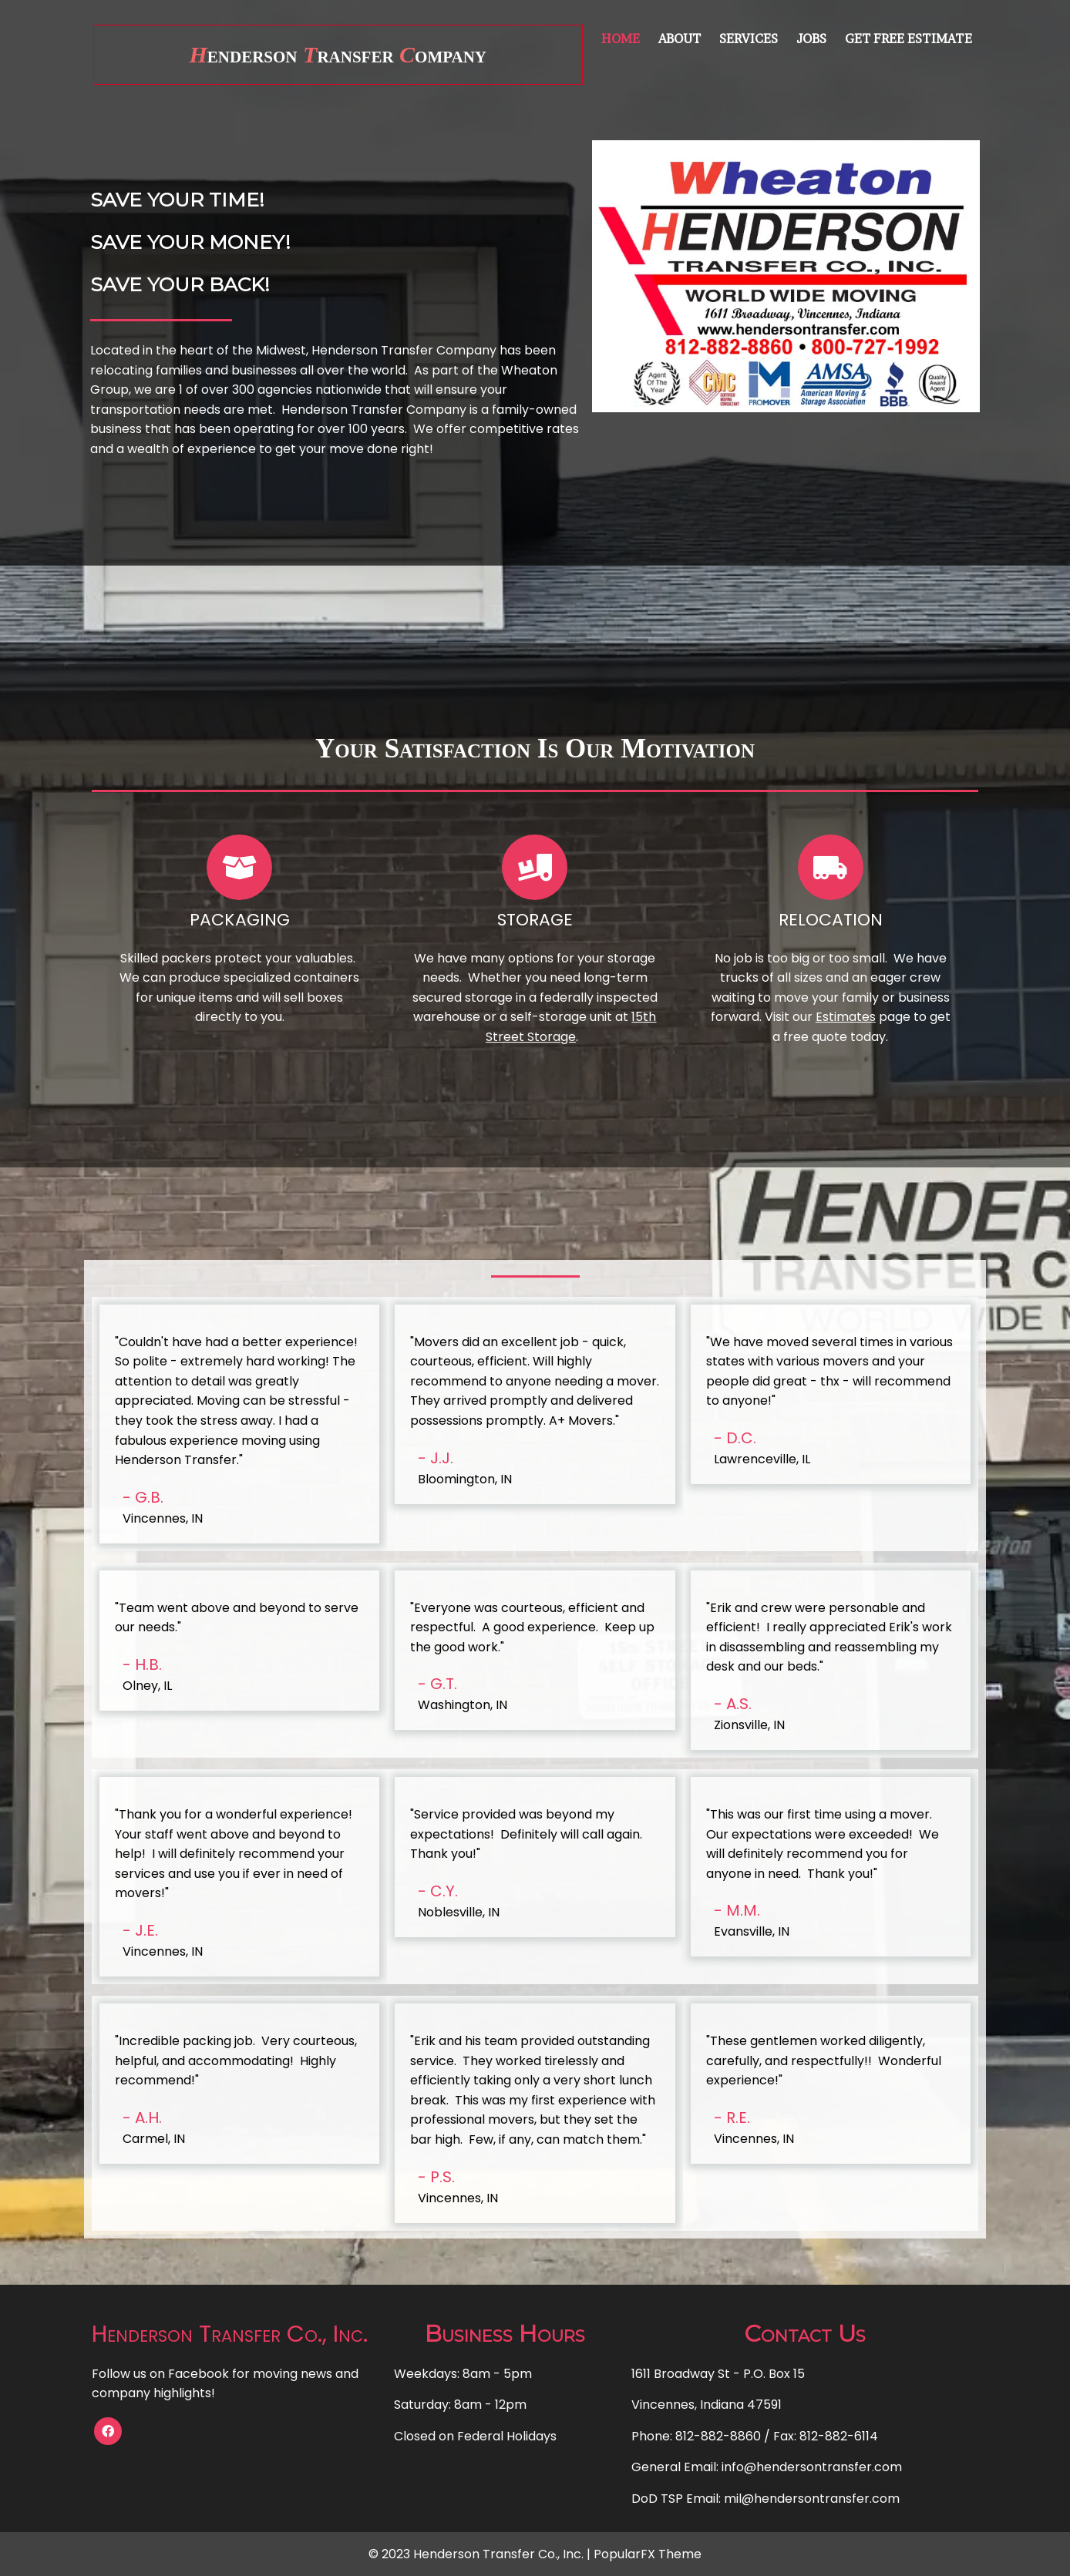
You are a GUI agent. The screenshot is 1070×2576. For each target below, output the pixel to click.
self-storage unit (561, 1017)
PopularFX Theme (648, 2554)
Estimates (846, 1017)
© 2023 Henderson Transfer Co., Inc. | (481, 2554)
